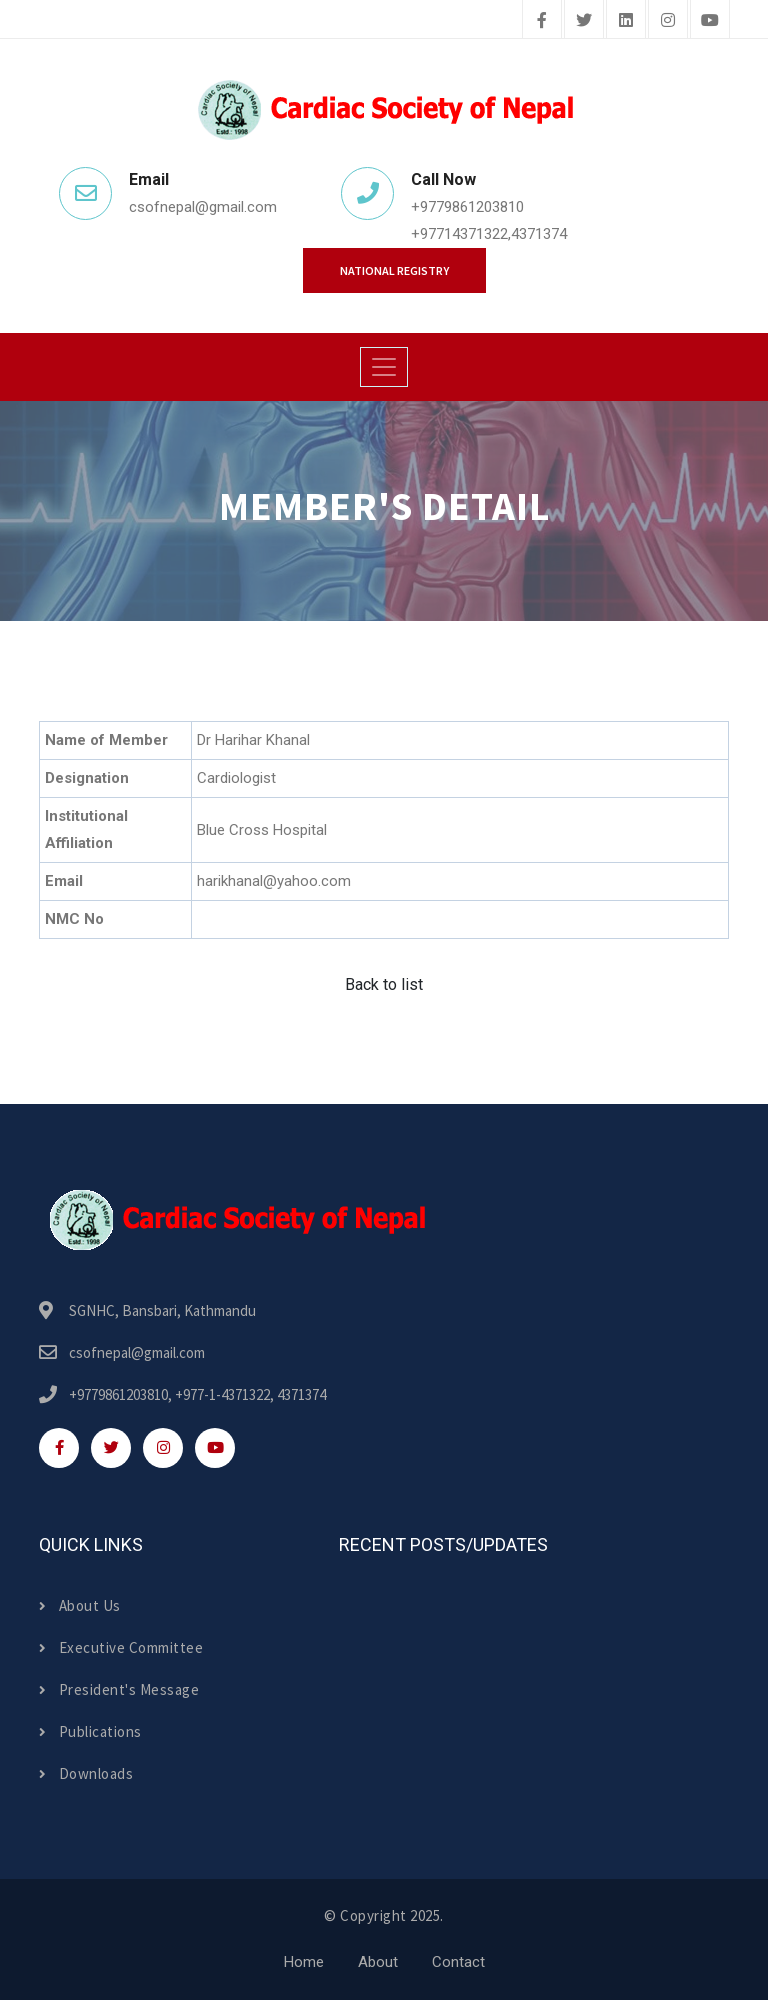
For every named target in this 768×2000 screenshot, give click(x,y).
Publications (90, 1731)
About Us (80, 1605)
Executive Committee (121, 1647)
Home (304, 1962)
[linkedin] (626, 21)
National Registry (394, 270)
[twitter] (584, 21)
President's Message (119, 1689)
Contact (458, 1962)
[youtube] (710, 21)
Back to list (384, 984)
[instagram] (668, 21)
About (378, 1962)
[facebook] (542, 21)
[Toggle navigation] (384, 367)
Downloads (86, 1773)
